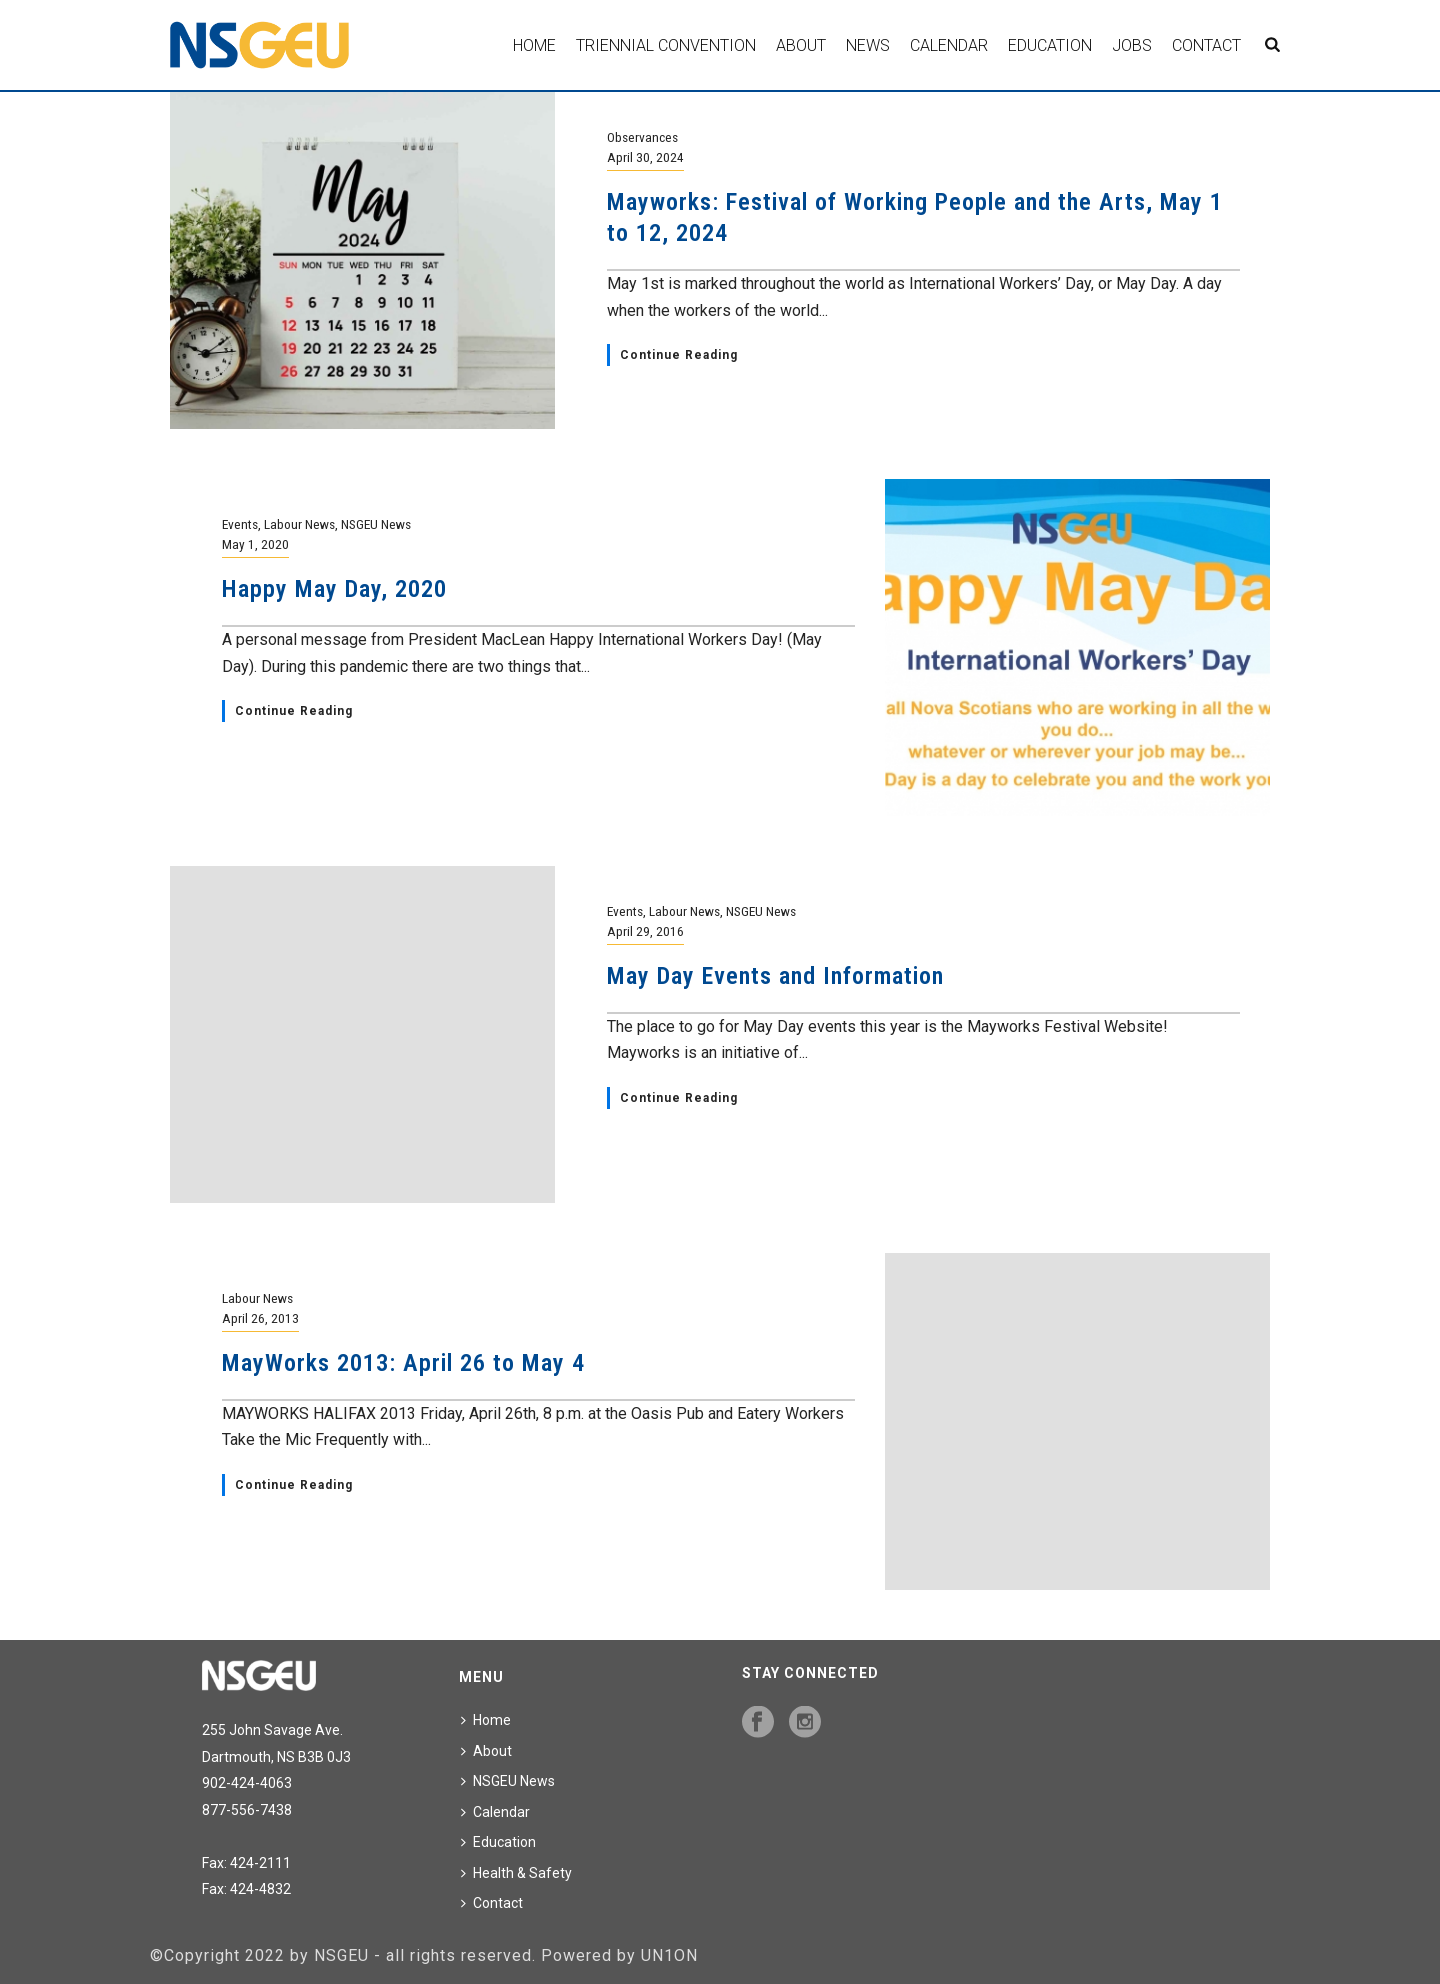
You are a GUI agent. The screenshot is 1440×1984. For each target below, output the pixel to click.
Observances (642, 137)
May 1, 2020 (255, 544)
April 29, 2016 (645, 931)
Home (534, 45)
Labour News (299, 524)
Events (240, 524)
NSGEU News (376, 524)
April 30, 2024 (645, 157)
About (801, 45)
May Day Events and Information (775, 976)
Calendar (949, 45)
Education (1050, 45)
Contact (1206, 45)
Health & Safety (516, 1873)
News (868, 45)
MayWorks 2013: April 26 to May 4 (403, 1363)
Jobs (1132, 45)
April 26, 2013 (260, 1318)
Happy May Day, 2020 (334, 589)
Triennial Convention (666, 45)
